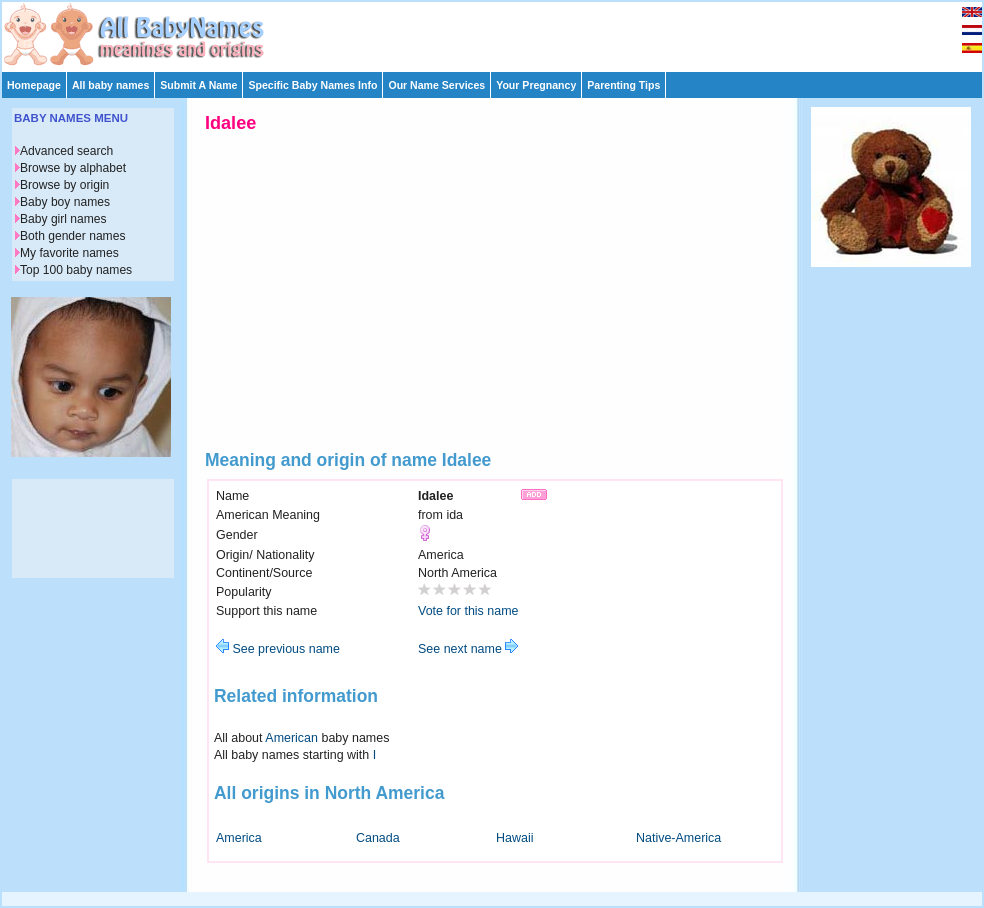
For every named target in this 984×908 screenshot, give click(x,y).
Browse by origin (64, 185)
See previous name (278, 649)
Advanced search (66, 151)
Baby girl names (63, 219)
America (239, 838)
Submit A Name (198, 85)
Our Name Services (436, 85)
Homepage (34, 85)
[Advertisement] (501, 32)
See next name (468, 649)
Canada (378, 838)
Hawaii (514, 838)
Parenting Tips (623, 85)
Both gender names (72, 236)
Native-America (678, 838)
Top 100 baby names (76, 270)
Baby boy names (65, 202)
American (291, 738)
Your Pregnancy (536, 85)
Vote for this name (468, 611)
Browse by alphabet (73, 168)
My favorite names (69, 253)
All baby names (110, 85)
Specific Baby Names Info (312, 85)
